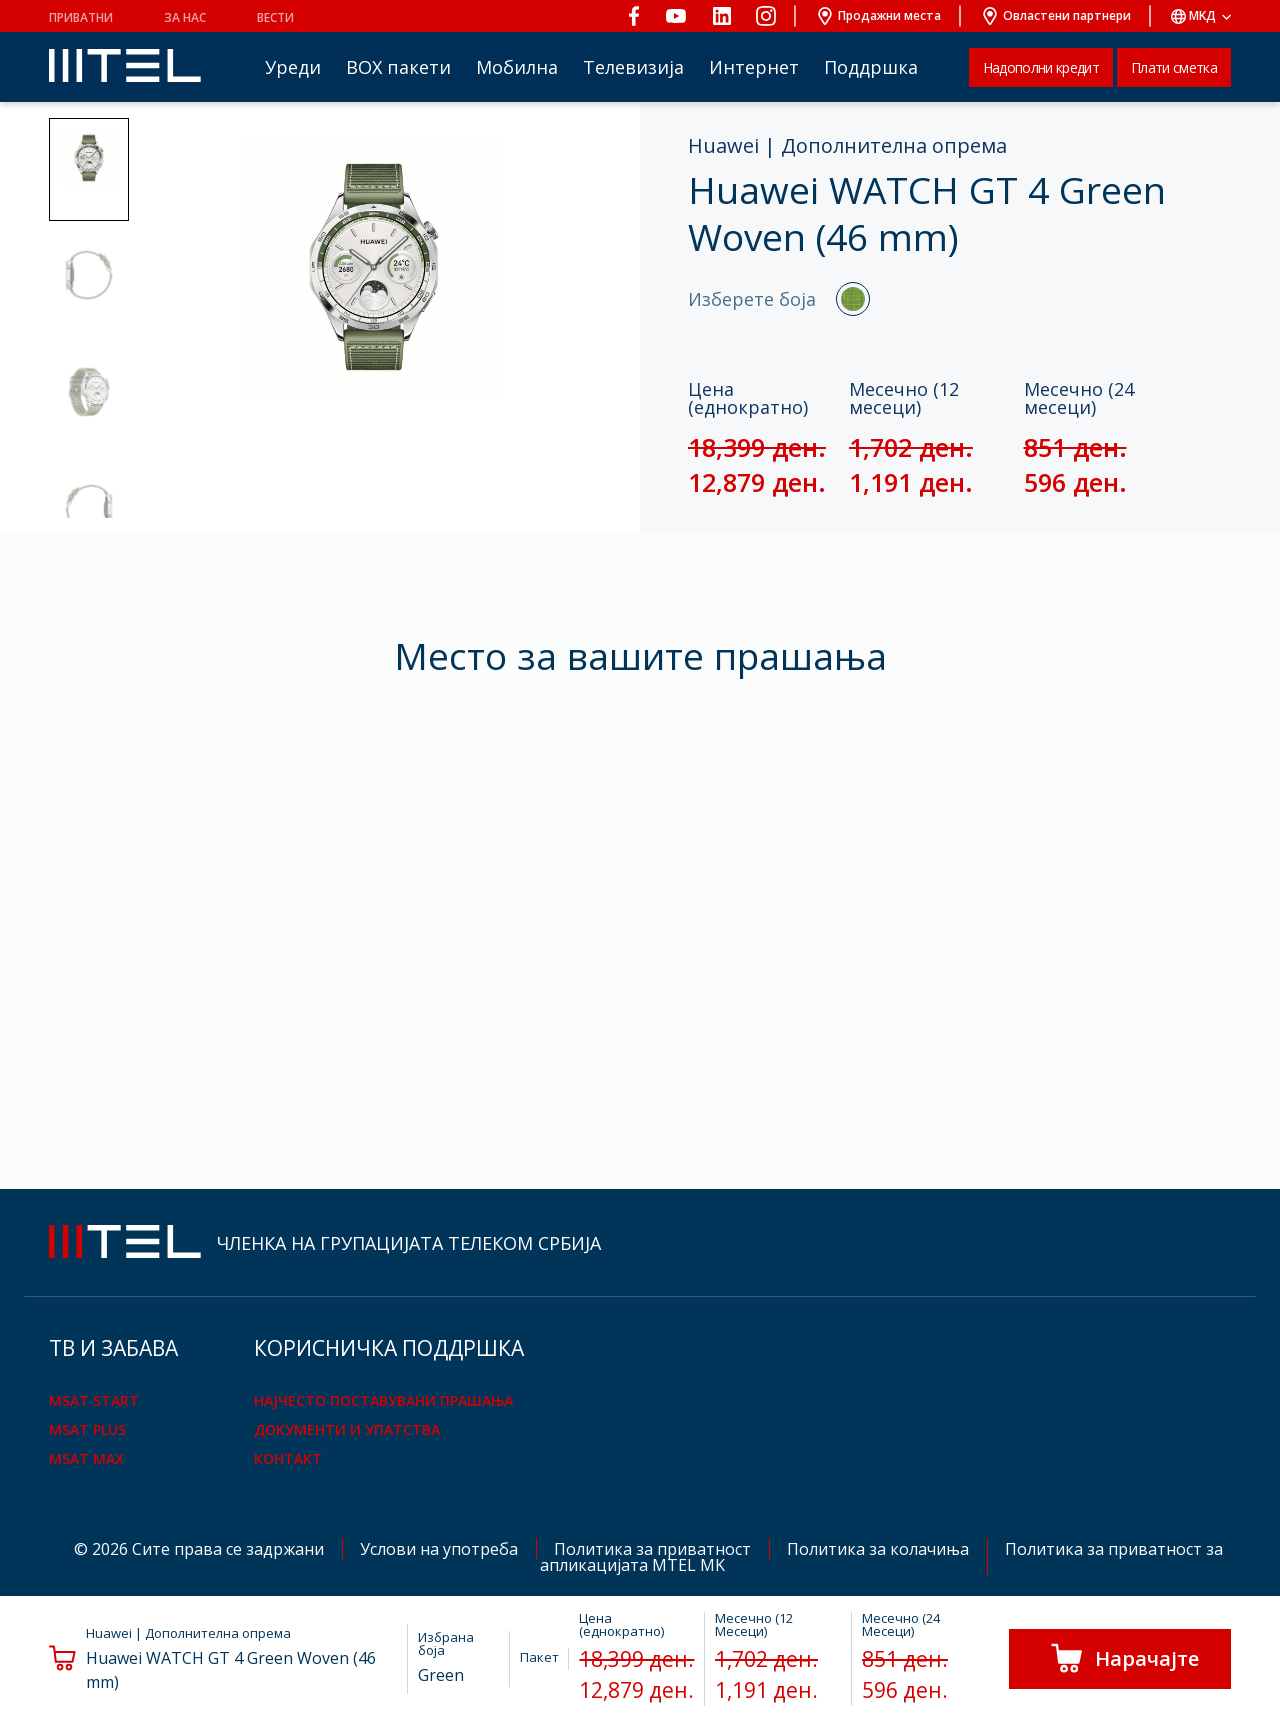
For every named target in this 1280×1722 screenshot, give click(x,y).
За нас (185, 17)
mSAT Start (94, 1400)
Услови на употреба (441, 1549)
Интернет (754, 67)
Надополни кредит (1041, 67)
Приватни (81, 17)
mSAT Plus (87, 1429)
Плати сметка (1174, 67)
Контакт (288, 1458)
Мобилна (517, 67)
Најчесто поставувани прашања (383, 1400)
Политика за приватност (654, 1549)
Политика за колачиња (880, 1549)
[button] (89, 169)
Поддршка (871, 67)
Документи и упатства (347, 1429)
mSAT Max (86, 1458)
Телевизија (633, 67)
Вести (275, 17)
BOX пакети (398, 67)
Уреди (293, 67)
